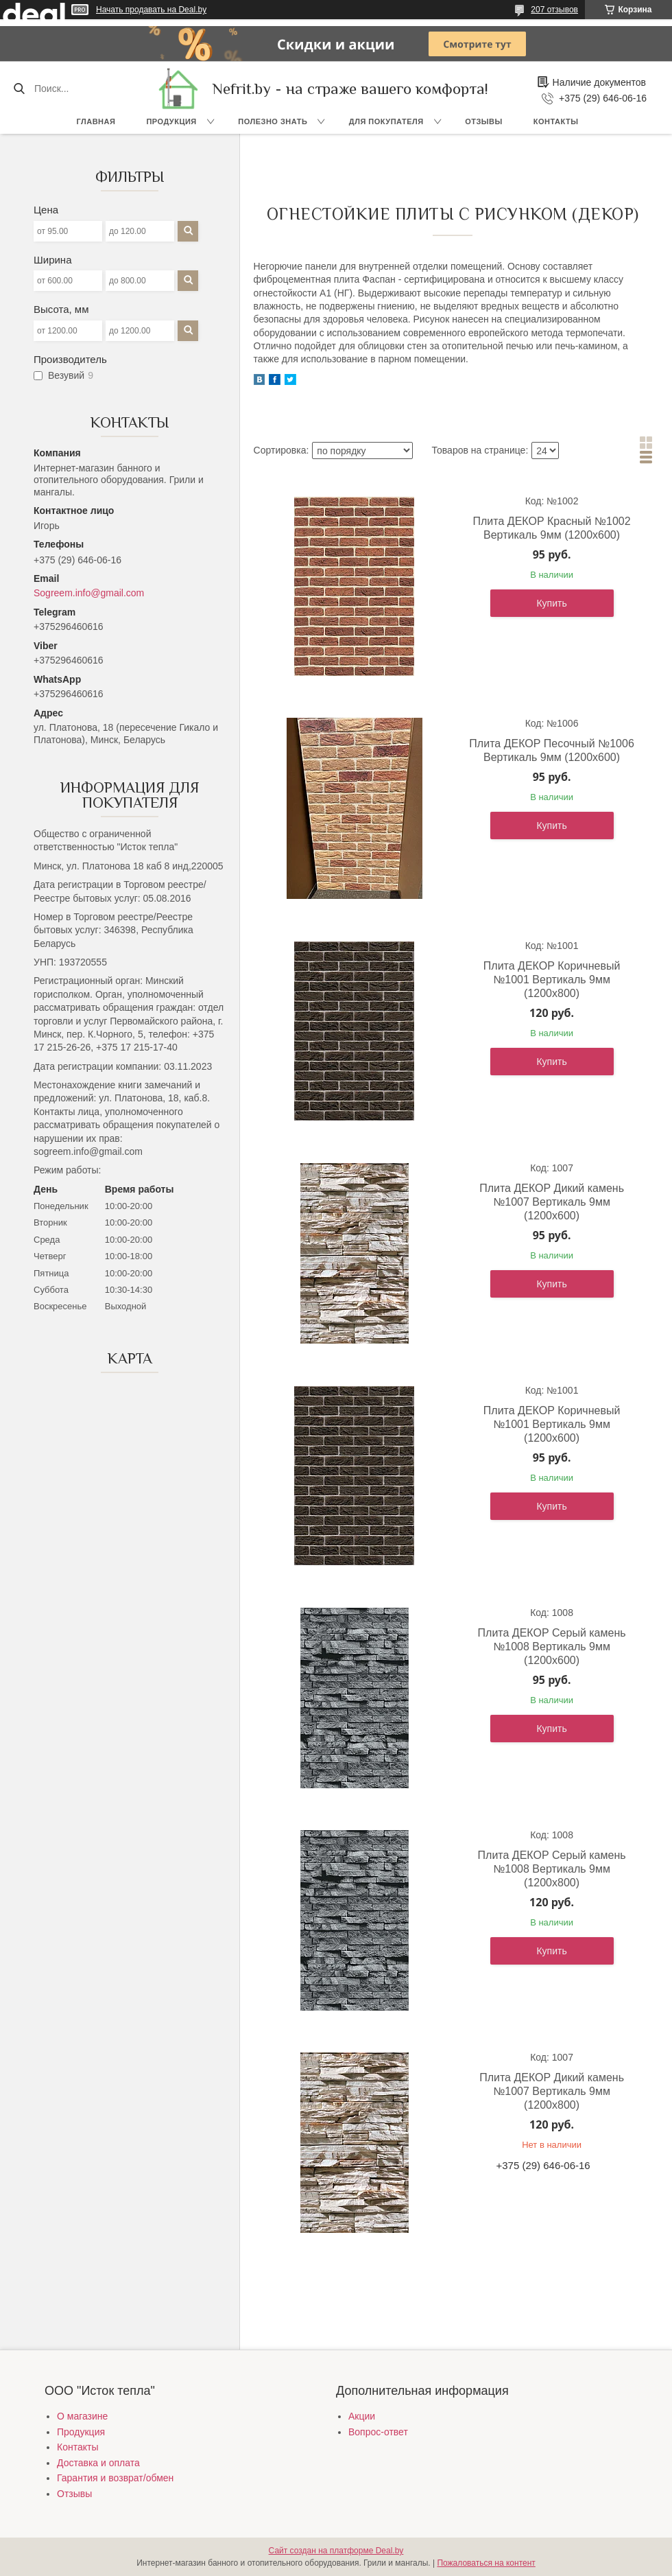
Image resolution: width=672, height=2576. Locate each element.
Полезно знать (272, 121)
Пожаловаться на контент (486, 2563)
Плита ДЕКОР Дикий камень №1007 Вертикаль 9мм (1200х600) (551, 1201)
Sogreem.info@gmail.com (89, 592)
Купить (551, 603)
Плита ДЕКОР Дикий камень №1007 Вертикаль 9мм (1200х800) (551, 2091)
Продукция (171, 121)
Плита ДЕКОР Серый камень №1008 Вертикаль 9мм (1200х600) (552, 1646)
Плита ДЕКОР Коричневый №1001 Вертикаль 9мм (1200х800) (552, 979)
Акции (361, 2416)
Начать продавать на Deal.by (151, 9)
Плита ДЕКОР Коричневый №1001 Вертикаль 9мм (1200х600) (552, 1424)
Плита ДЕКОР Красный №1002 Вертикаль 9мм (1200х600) (552, 528)
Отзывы (484, 121)
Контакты (556, 121)
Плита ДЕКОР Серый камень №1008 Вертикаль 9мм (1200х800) (552, 1868)
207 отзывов (554, 9)
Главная (96, 121)
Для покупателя (386, 121)
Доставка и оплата (98, 2462)
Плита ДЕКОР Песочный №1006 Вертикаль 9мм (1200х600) (551, 750)
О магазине (82, 2416)
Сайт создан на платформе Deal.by (336, 2550)
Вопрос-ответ (378, 2431)
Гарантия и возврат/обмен (115, 2477)
